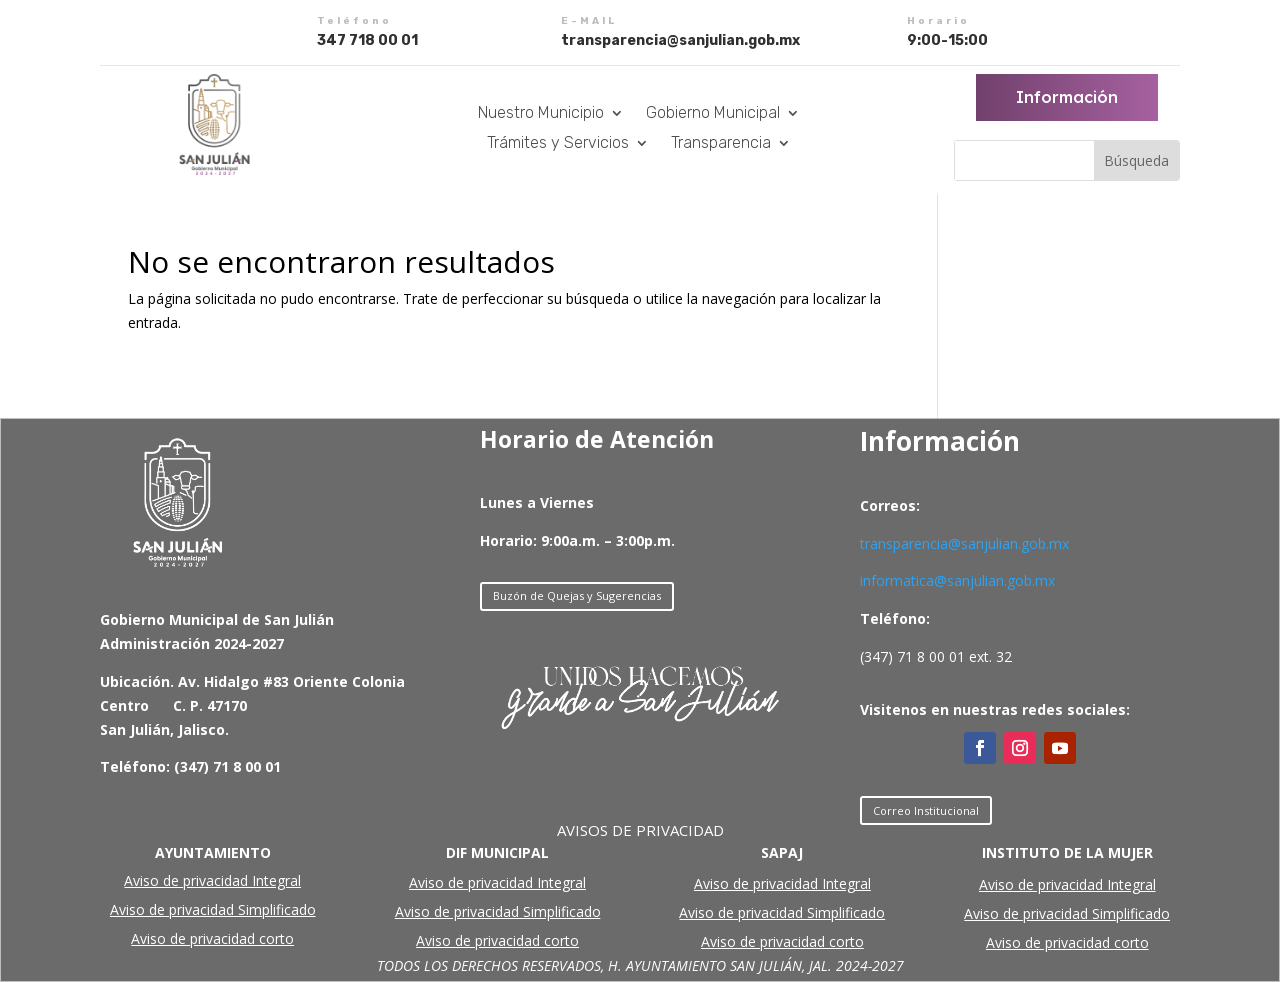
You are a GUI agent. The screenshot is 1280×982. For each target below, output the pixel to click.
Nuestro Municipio (541, 114)
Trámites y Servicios (558, 144)
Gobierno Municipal (713, 114)
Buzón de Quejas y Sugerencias (577, 595)
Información (1067, 97)
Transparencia (721, 144)
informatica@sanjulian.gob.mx (957, 580)
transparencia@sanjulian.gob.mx (964, 543)
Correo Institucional (926, 810)
